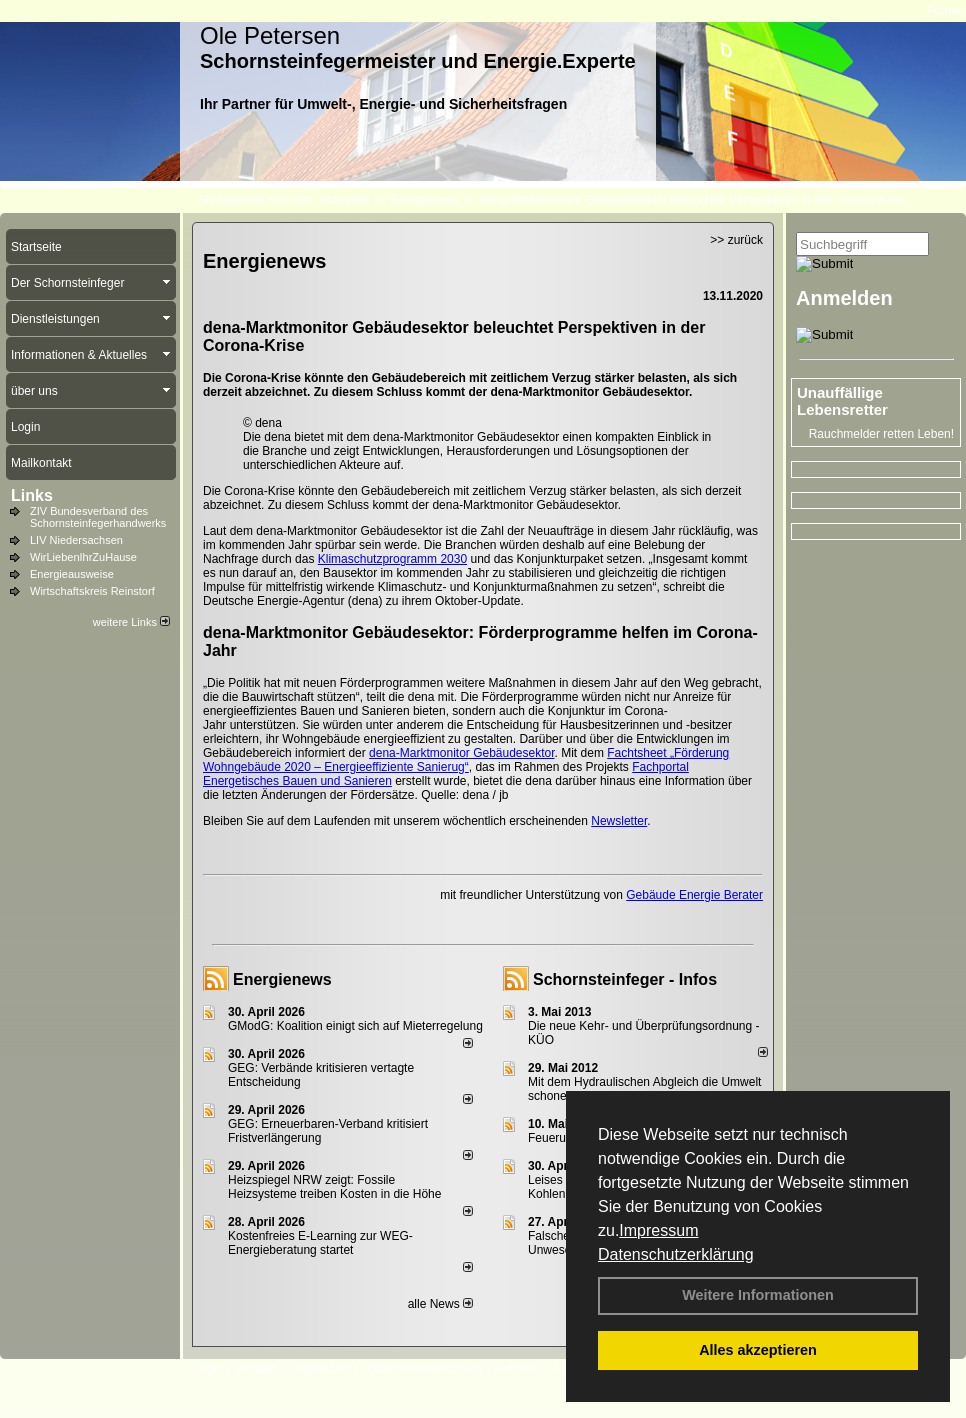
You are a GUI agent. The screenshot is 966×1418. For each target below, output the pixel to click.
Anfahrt (517, 1369)
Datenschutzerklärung (676, 1254)
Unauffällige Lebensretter (842, 401)
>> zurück (736, 240)
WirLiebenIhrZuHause (83, 557)
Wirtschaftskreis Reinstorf (92, 591)
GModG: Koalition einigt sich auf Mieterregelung (355, 1026)
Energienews (282, 979)
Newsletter (619, 821)
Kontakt (257, 1369)
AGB (564, 1369)
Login (207, 1369)
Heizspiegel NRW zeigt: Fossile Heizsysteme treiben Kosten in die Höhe (334, 1187)
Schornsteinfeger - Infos (625, 979)
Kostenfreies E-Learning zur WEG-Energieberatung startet (320, 1243)
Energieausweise (72, 574)
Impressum (658, 1230)
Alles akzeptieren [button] (758, 1350)
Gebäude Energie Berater (694, 895)
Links (32, 495)
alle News (440, 1304)
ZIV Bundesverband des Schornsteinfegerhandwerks (98, 517)
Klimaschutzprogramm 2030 (392, 559)
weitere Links (131, 622)
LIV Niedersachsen (76, 540)
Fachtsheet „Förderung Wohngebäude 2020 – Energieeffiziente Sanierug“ (466, 760)
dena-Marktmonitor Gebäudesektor (461, 753)
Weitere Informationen (758, 1295)
